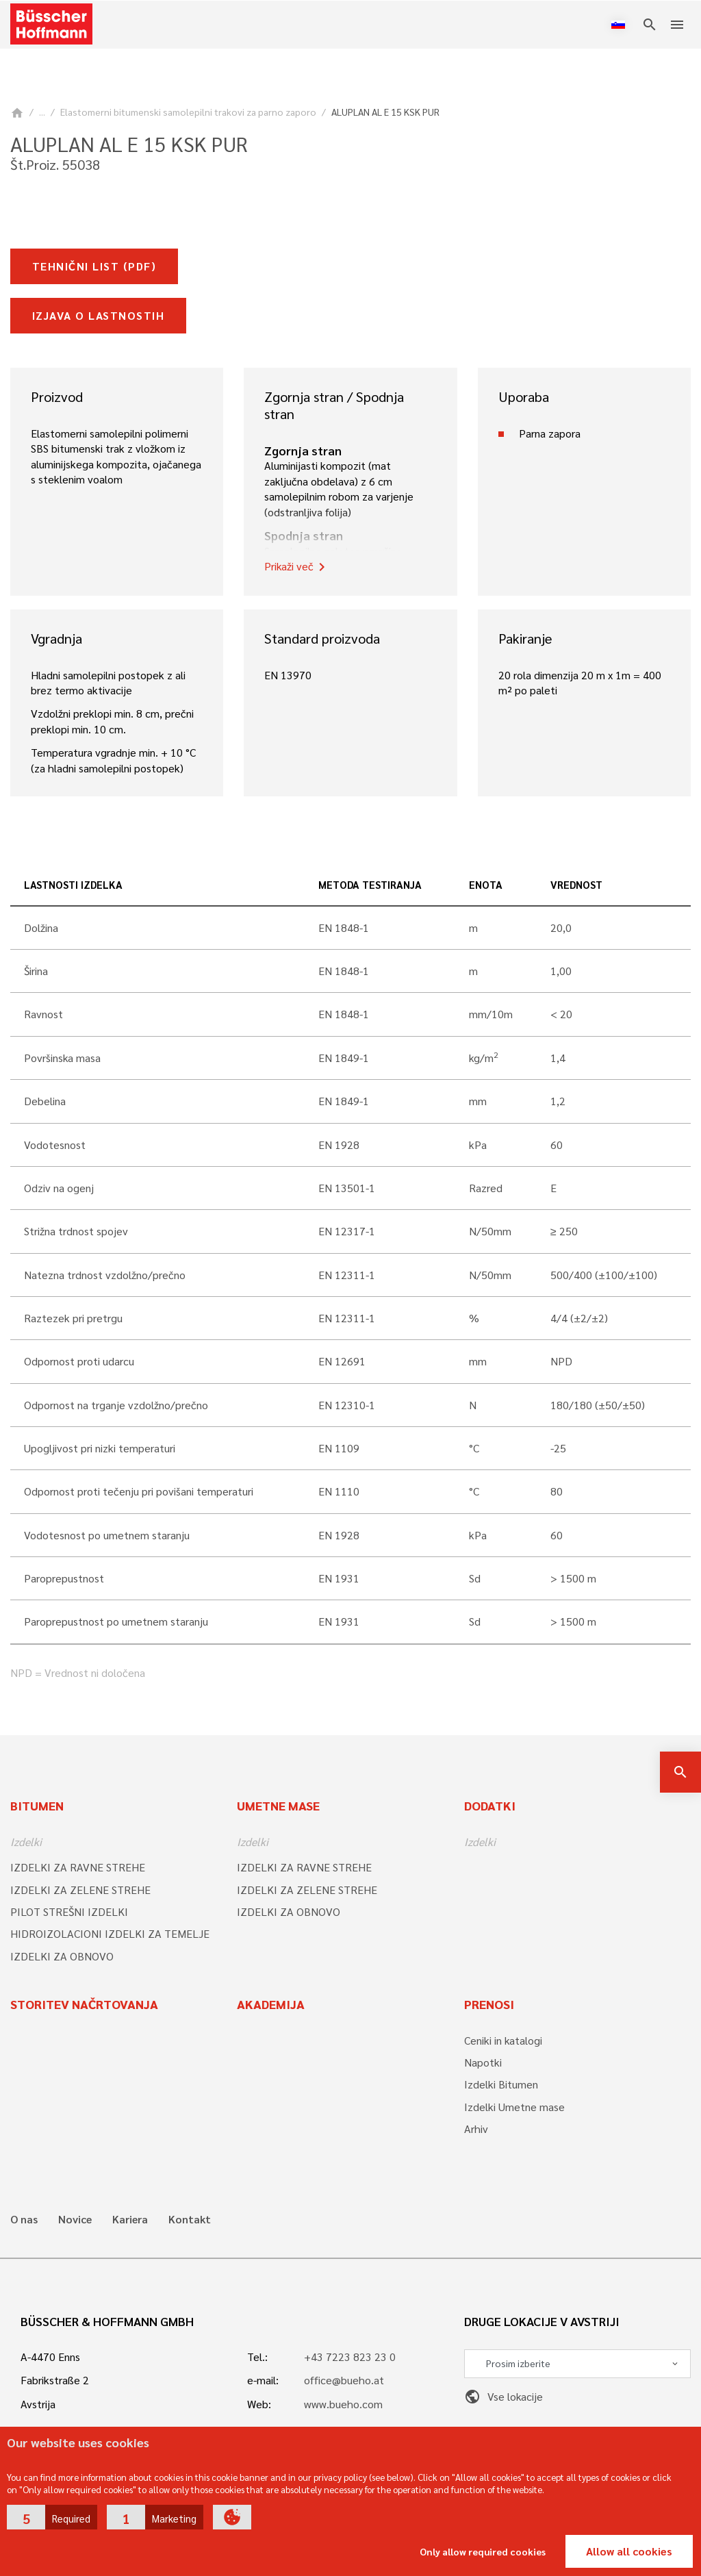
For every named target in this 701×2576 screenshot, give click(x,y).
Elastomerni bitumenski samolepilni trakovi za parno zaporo (188, 111)
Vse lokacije (503, 2396)
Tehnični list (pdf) (94, 266)
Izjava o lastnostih (98, 315)
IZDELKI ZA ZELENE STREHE (80, 1889)
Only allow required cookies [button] (483, 2551)
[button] (52, 2517)
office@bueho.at (344, 2380)
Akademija (271, 2004)
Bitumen (37, 1805)
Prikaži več (297, 567)
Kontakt (189, 2219)
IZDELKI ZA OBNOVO (62, 1956)
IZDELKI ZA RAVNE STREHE (77, 1867)
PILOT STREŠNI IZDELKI (69, 1911)
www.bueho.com (343, 2404)
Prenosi (489, 2004)
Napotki (483, 2062)
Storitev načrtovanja (84, 2004)
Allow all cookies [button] (629, 2551)
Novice (75, 2219)
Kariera (130, 2219)
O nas (24, 2219)
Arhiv (476, 2128)
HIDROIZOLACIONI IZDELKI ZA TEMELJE (109, 1933)
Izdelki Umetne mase (514, 2106)
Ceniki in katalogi (503, 2040)
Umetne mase (278, 1805)
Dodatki (489, 1805)
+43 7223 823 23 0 (350, 2356)
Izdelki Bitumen (501, 2084)
